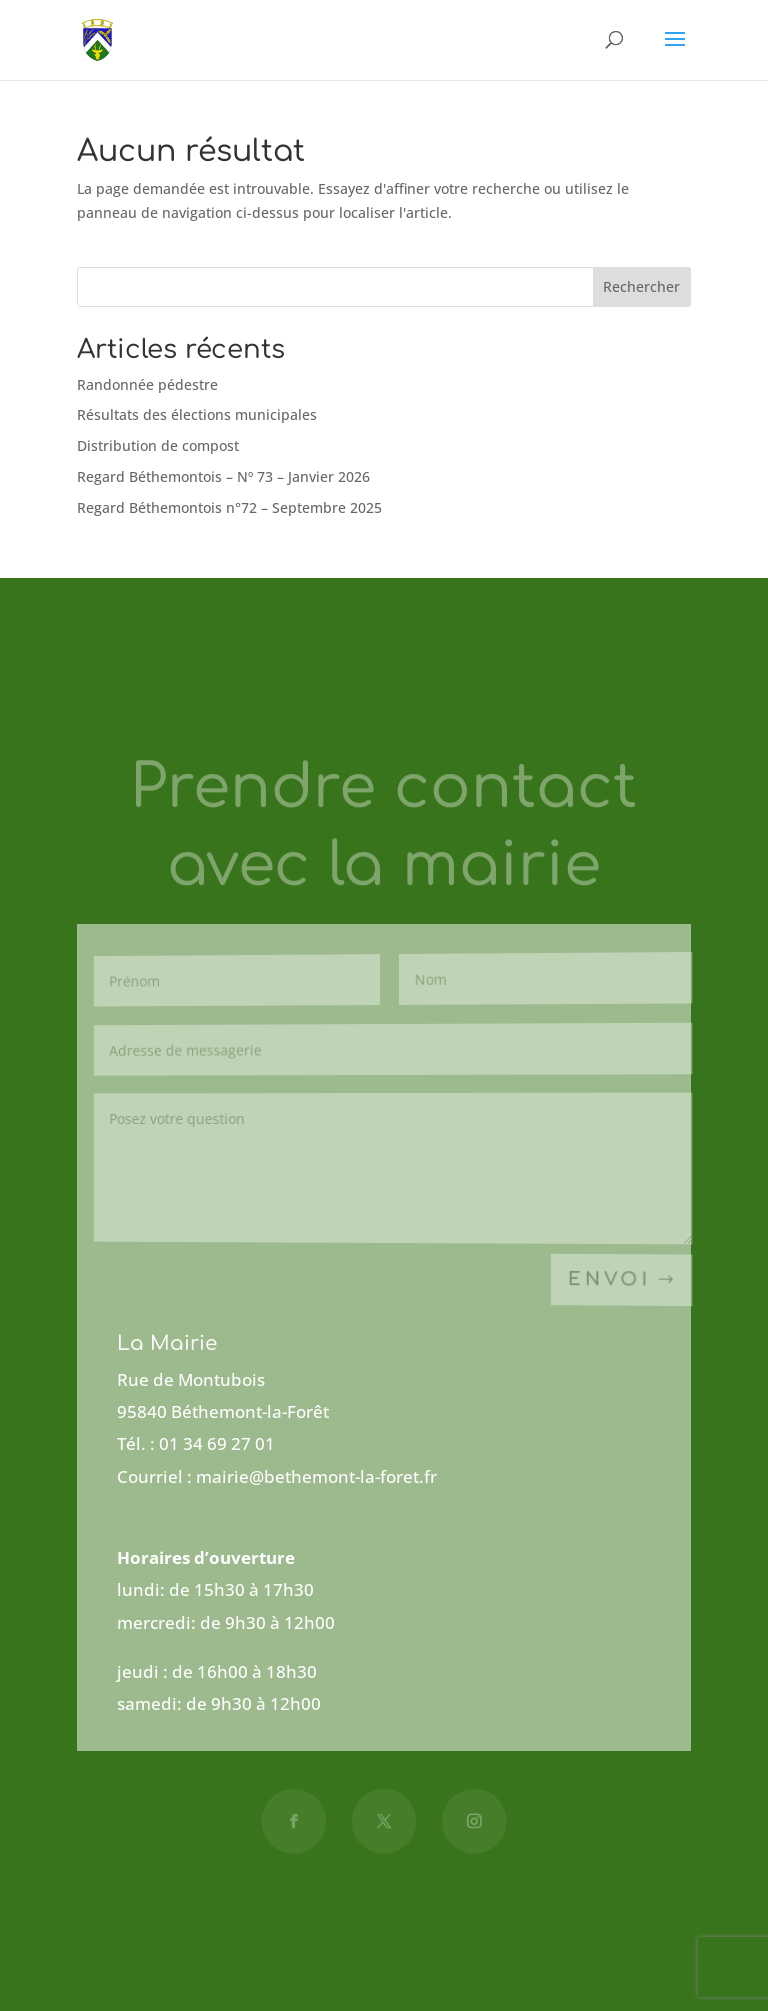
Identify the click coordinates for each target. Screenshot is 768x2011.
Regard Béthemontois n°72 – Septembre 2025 (229, 507)
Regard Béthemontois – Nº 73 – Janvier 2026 (223, 476)
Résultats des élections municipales (197, 414)
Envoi (609, 1279)
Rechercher (641, 286)
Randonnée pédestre (147, 384)
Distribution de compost (158, 445)
